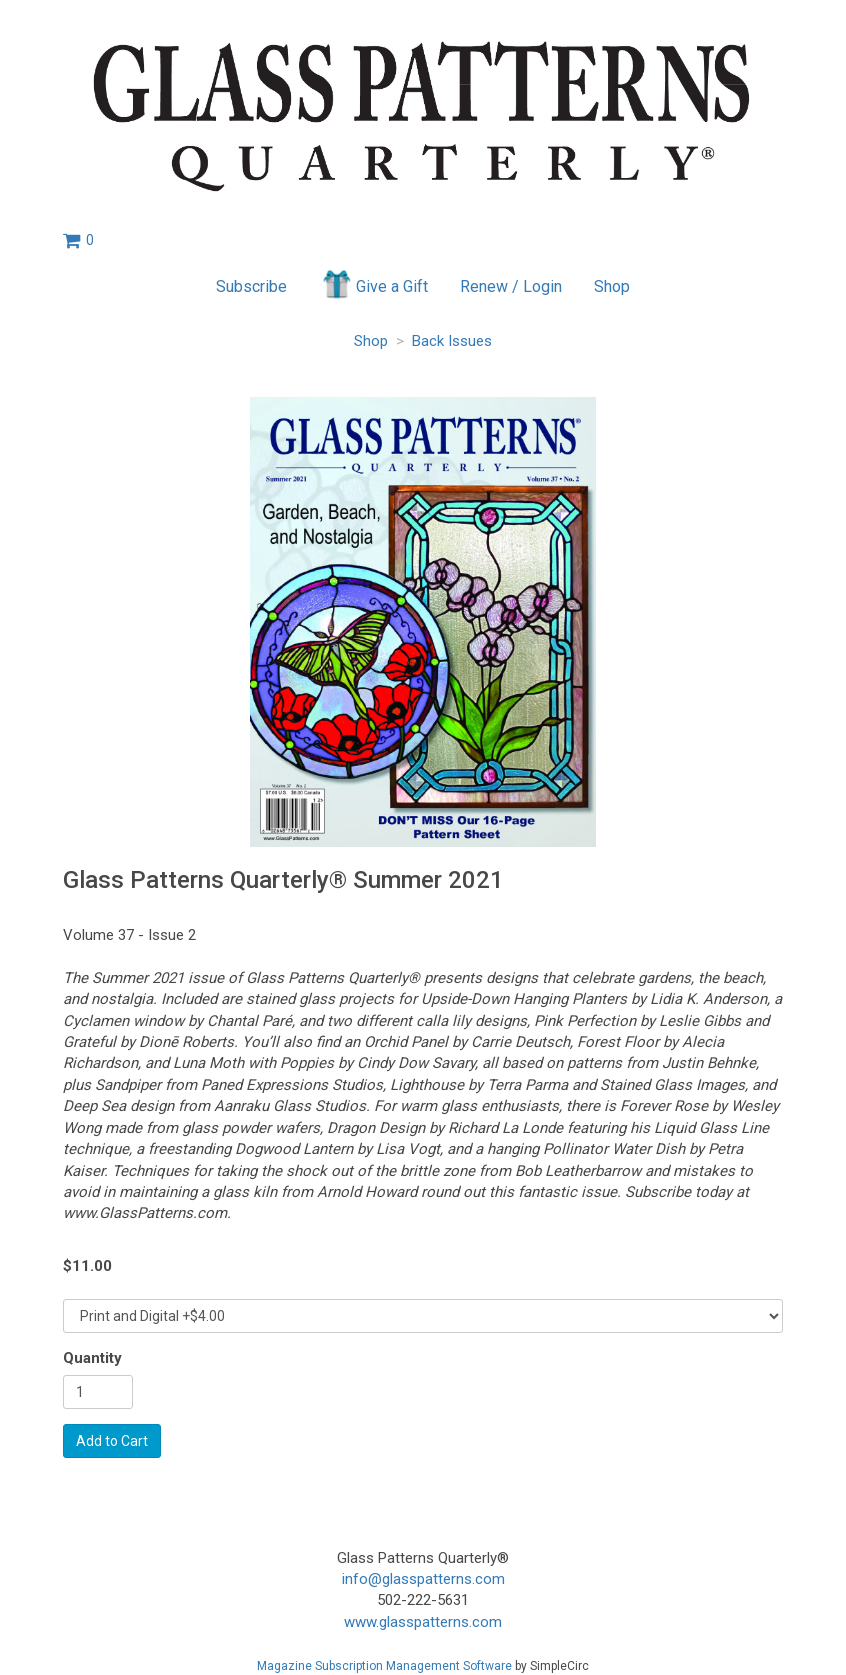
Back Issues (452, 341)
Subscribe (251, 286)
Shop (612, 286)
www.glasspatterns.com (423, 1622)
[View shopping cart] (78, 240)
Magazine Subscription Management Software (384, 1666)
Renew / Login (511, 286)
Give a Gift (373, 284)
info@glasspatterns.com (423, 1579)
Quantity (92, 1358)
